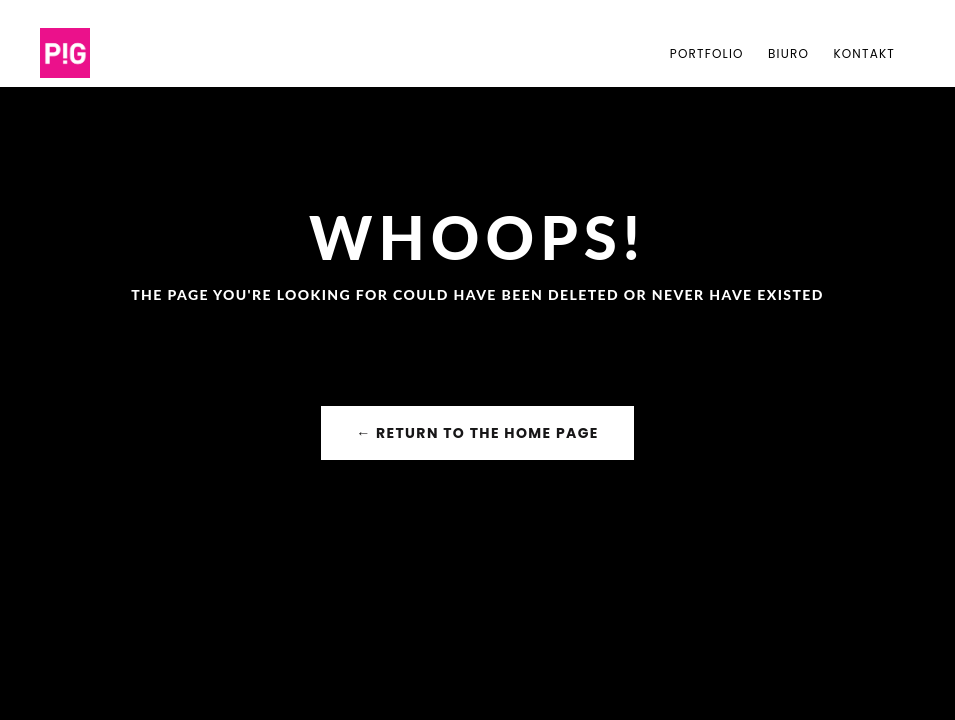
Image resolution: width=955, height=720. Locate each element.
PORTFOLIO (707, 53)
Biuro (788, 53)
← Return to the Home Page (477, 433)
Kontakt (864, 53)
